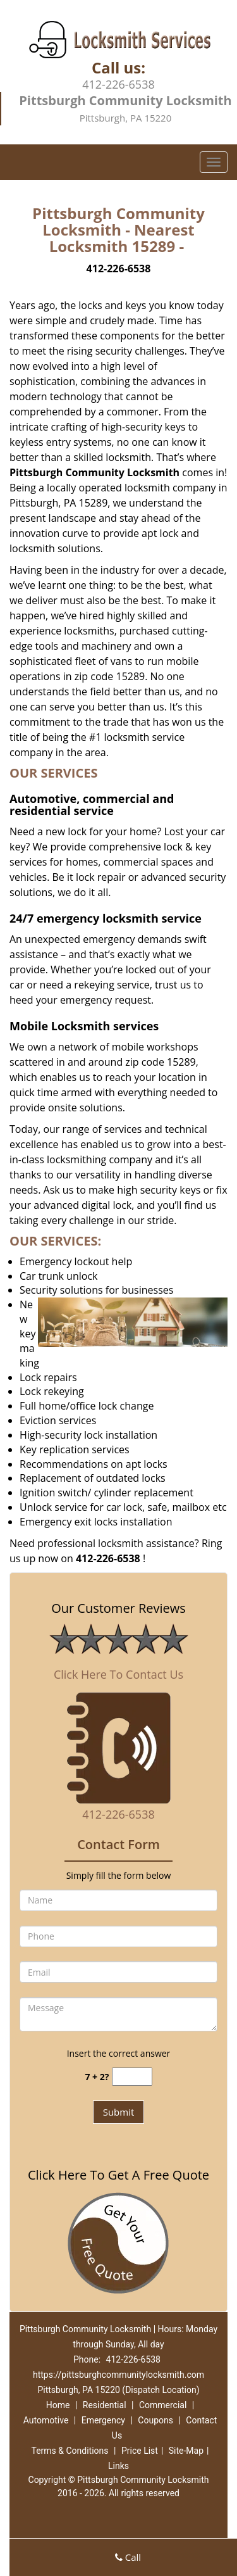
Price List (139, 2451)
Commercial (162, 2405)
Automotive (46, 2420)
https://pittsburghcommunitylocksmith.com (118, 2375)
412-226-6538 (118, 84)
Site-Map (186, 2451)
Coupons (155, 2420)
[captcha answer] (132, 2077)
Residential (104, 2405)
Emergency (103, 2420)
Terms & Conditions (69, 2451)
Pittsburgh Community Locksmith (94, 472)
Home (58, 2405)
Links (118, 2466)
